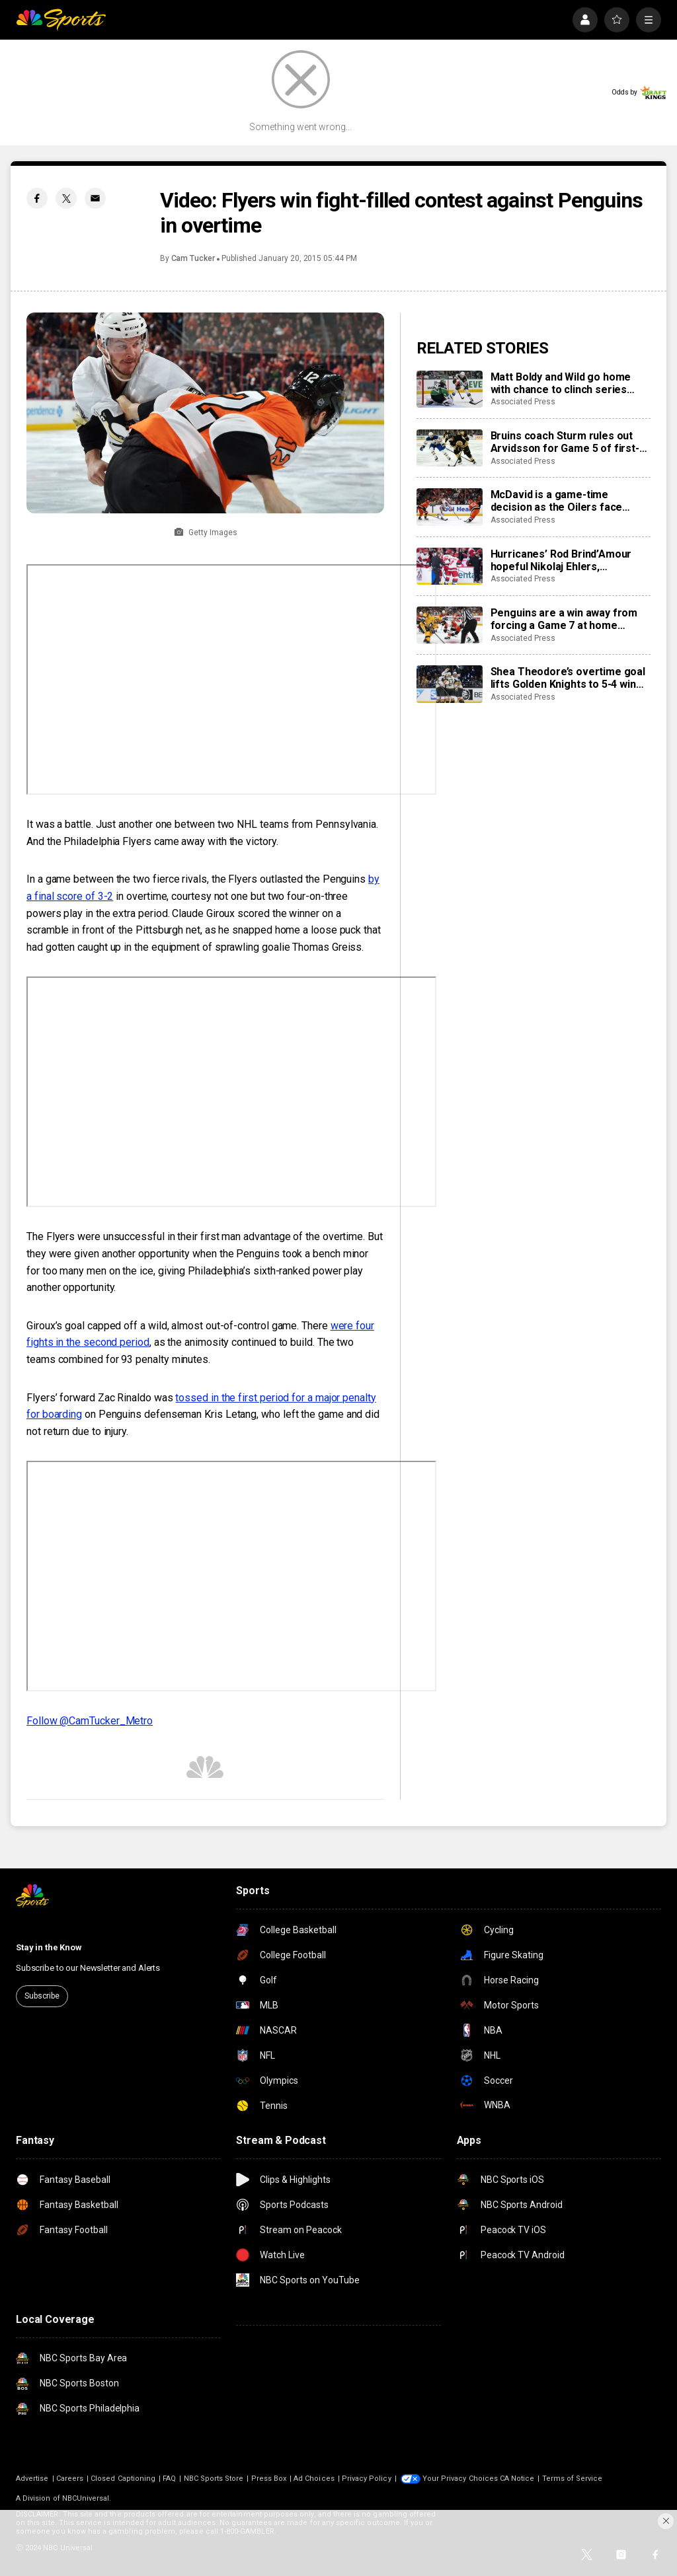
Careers (69, 2478)
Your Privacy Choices (460, 2478)
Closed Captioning (123, 2478)
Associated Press (523, 401)
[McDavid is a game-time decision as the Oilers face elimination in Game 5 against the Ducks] (450, 506)
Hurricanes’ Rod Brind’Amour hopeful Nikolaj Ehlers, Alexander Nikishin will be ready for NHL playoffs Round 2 (568, 560)
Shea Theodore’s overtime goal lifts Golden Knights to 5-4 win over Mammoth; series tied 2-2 (568, 677)
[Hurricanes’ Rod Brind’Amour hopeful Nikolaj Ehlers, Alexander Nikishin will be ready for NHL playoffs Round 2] (450, 566)
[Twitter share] (66, 198)
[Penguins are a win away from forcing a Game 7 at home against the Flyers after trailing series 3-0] (450, 625)
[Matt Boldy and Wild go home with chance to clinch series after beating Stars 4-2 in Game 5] (450, 389)
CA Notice (517, 2478)
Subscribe (42, 1996)
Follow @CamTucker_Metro (89, 1720)
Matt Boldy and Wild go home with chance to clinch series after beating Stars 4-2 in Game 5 (568, 383)
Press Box (269, 2478)
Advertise (32, 2478)
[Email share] (95, 198)
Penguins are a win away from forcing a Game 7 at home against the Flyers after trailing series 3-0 (567, 619)
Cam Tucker (193, 258)
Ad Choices (314, 2478)
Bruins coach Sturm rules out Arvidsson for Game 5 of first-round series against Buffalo (565, 442)
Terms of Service (572, 2478)
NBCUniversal (86, 2498)
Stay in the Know (49, 1947)
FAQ (169, 2478)
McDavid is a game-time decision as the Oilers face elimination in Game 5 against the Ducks (562, 500)
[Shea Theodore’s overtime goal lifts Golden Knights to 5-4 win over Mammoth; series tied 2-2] (450, 683)
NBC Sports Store (214, 2478)
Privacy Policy (366, 2478)
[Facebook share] (37, 198)
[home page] (61, 19)
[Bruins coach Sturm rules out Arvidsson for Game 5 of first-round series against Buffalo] (450, 447)
